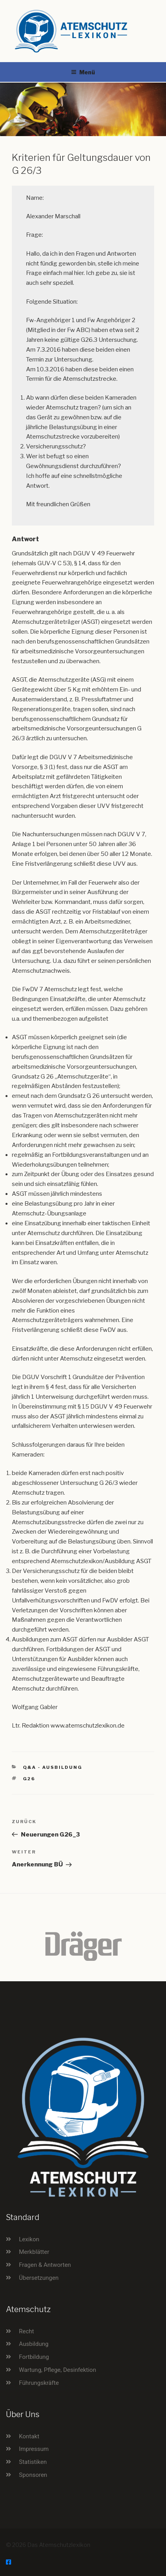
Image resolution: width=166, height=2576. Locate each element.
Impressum (33, 2448)
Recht (26, 2331)
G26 (29, 1778)
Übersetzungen (38, 2277)
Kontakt (29, 2436)
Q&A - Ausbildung (53, 1767)
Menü (83, 72)
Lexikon (29, 2239)
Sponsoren (33, 2474)
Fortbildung (34, 2356)
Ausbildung (33, 2343)
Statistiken (33, 2461)
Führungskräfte (39, 2382)
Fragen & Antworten (45, 2264)
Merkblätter (34, 2251)
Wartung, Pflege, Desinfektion (57, 2369)
